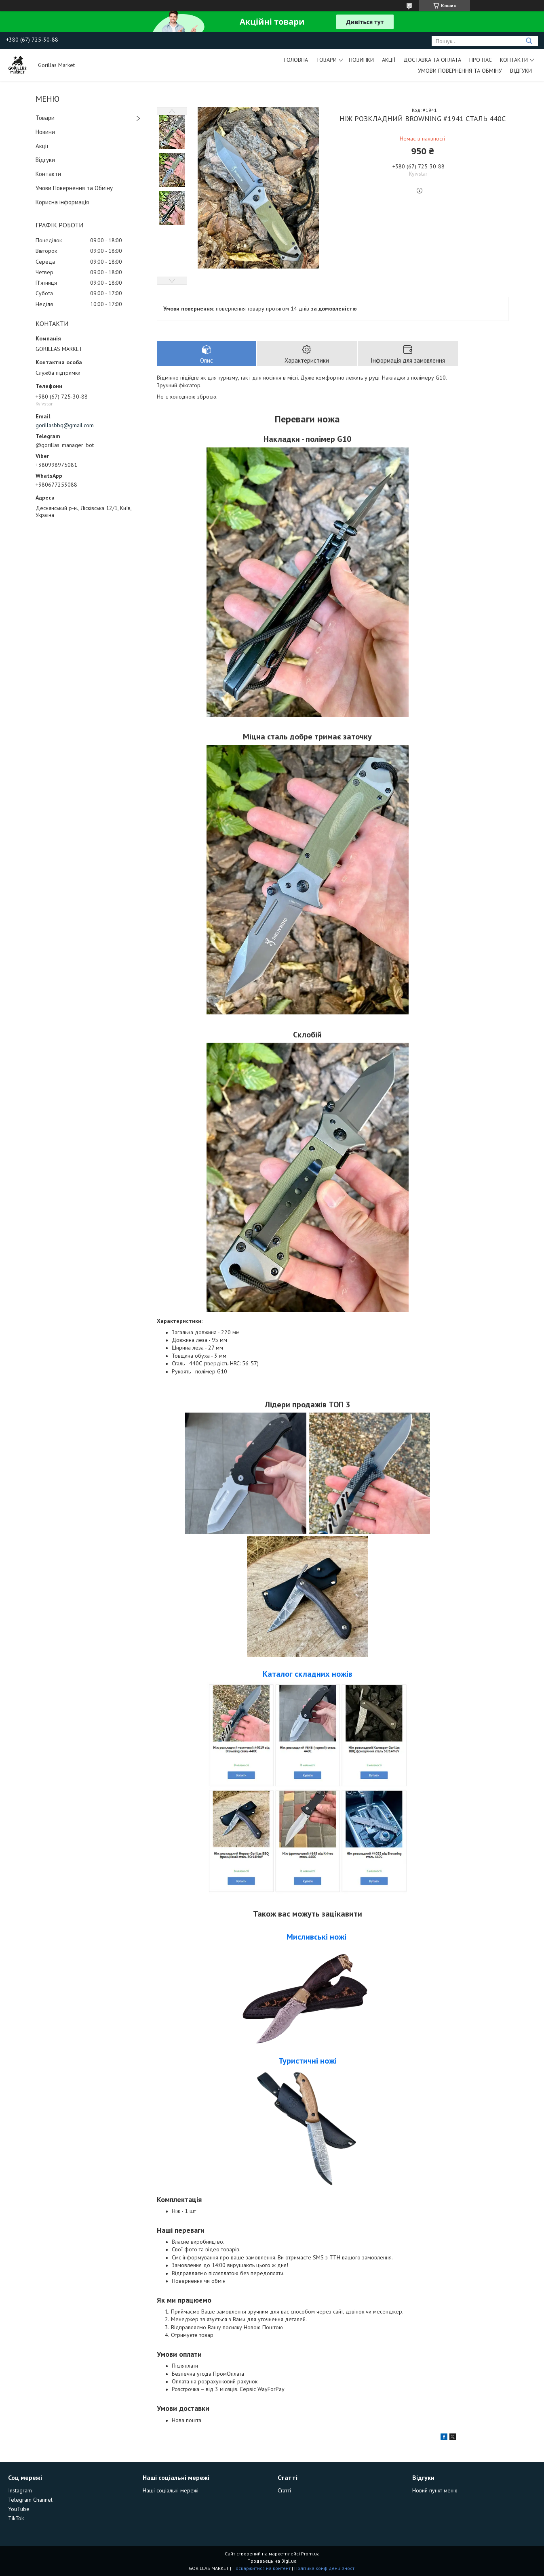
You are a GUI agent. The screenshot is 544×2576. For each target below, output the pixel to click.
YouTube (19, 2509)
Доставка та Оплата (432, 59)
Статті (284, 2490)
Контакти (514, 59)
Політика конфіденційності (325, 2568)
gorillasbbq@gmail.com (65, 425)
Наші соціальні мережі (170, 2490)
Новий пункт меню (435, 2490)
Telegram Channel (30, 2499)
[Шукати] (529, 41)
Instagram (20, 2490)
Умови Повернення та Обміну (460, 70)
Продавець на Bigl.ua (272, 2561)
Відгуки (521, 70)
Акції (388, 59)
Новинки (361, 59)
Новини (45, 132)
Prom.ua (310, 2554)
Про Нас (480, 59)
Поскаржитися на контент (261, 2568)
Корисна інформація (62, 202)
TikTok (16, 2518)
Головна (296, 59)
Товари (326, 59)
